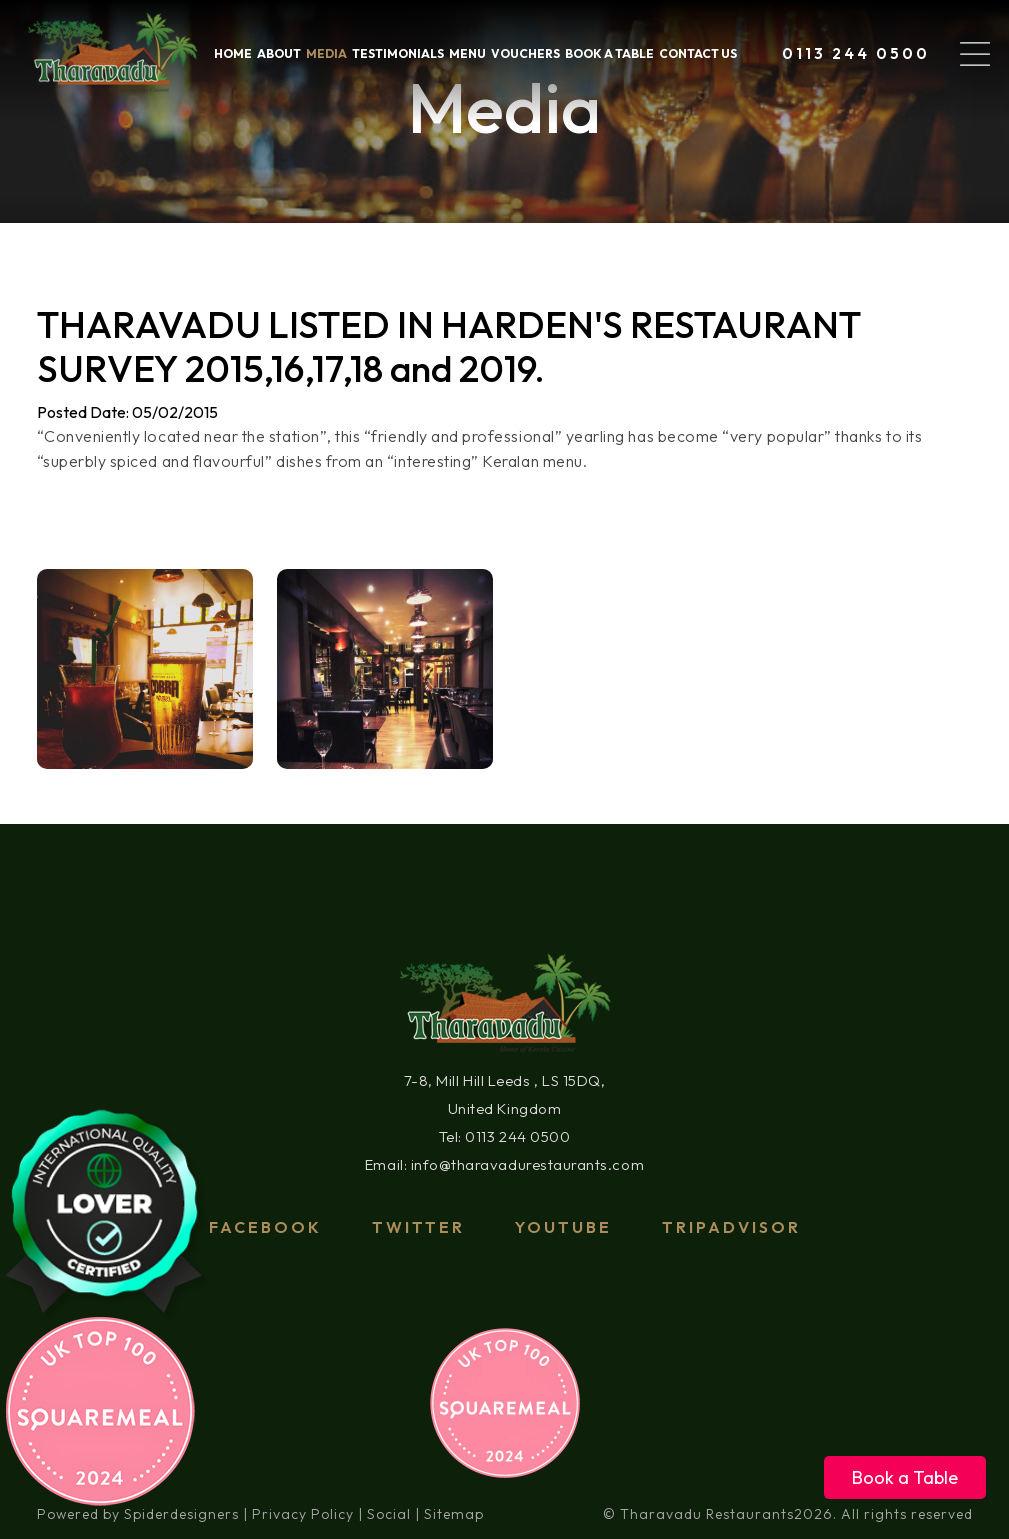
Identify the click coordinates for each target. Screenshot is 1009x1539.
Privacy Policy (303, 1514)
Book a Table (905, 1477)
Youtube (563, 1227)
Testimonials (398, 53)
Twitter (418, 1227)
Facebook (265, 1227)
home (233, 53)
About (279, 53)
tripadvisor (731, 1227)
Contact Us (698, 53)
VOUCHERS (525, 53)
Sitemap (454, 1514)
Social (389, 1514)
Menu (467, 53)
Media (326, 53)
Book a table (609, 53)
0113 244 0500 (856, 53)
